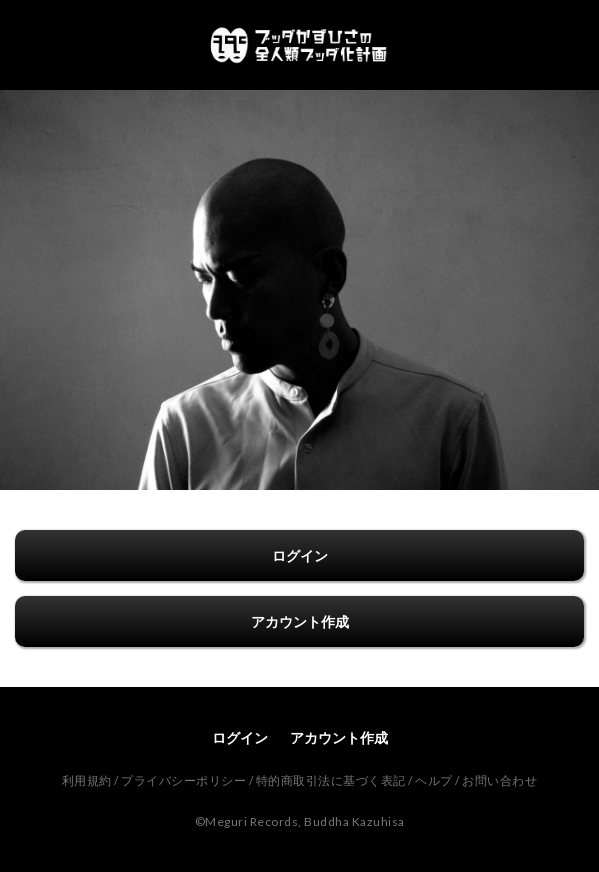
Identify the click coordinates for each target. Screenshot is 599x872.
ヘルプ (434, 780)
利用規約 (87, 780)
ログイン (300, 555)
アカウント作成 (300, 621)
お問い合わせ (499, 780)
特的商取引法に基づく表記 (331, 780)
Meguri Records (251, 821)
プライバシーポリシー (183, 780)
